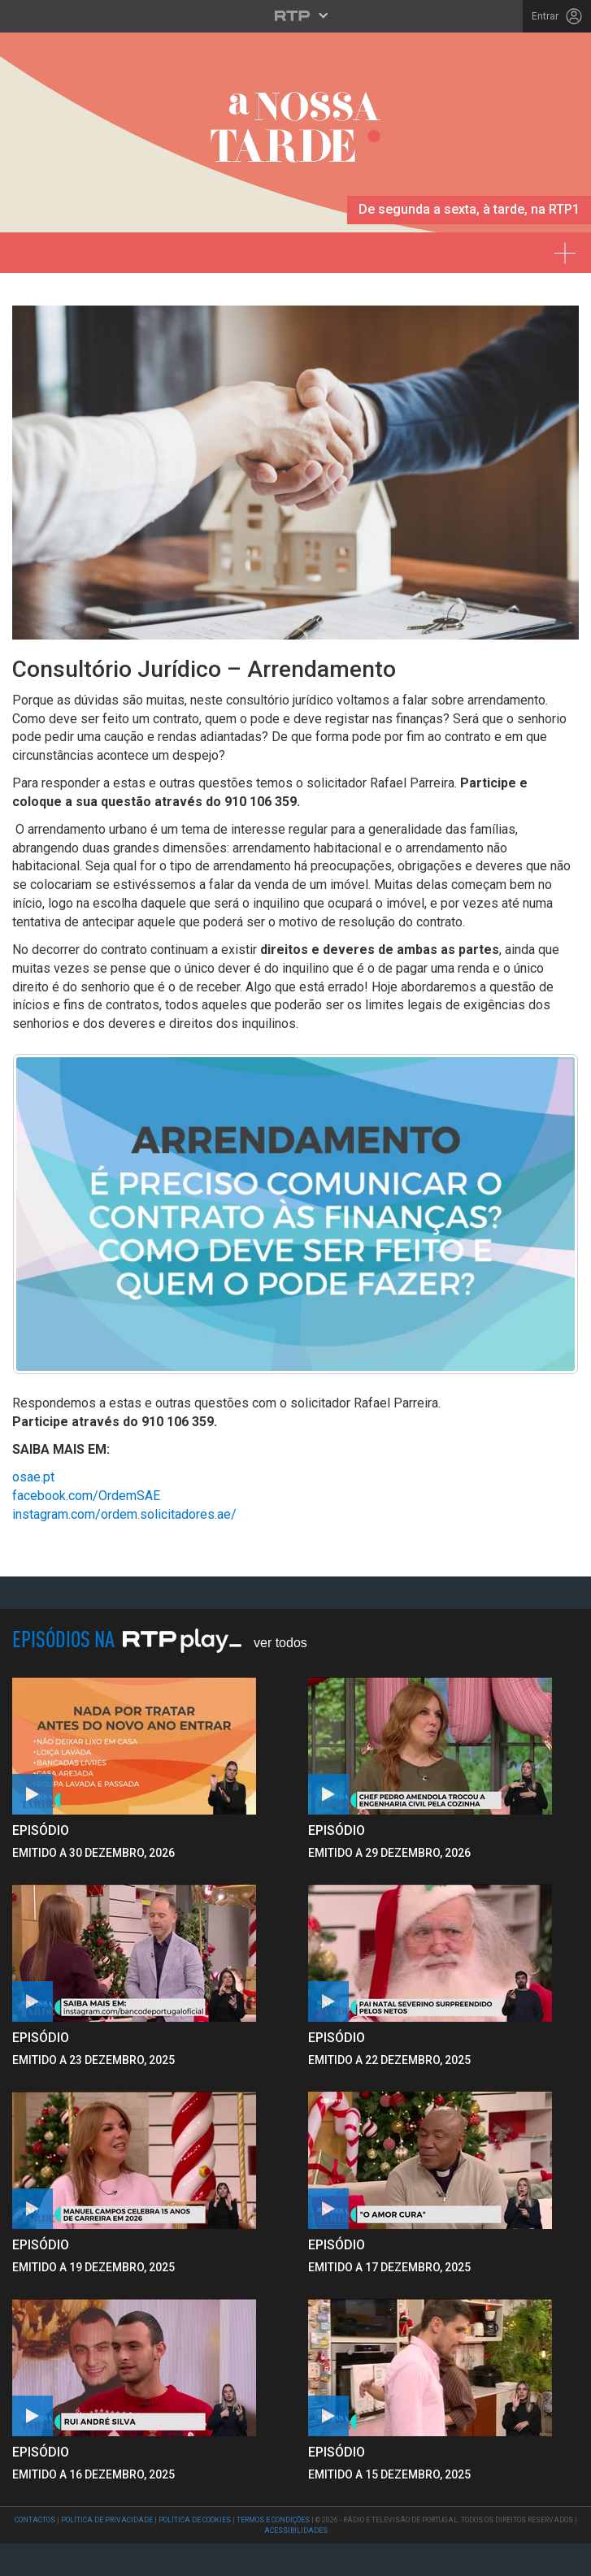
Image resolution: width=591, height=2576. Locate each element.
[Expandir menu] (570, 247)
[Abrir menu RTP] (295, 15)
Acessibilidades (296, 2530)
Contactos (35, 2520)
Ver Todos (280, 1643)
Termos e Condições (273, 2520)
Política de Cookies (195, 2520)
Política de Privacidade (107, 2520)
